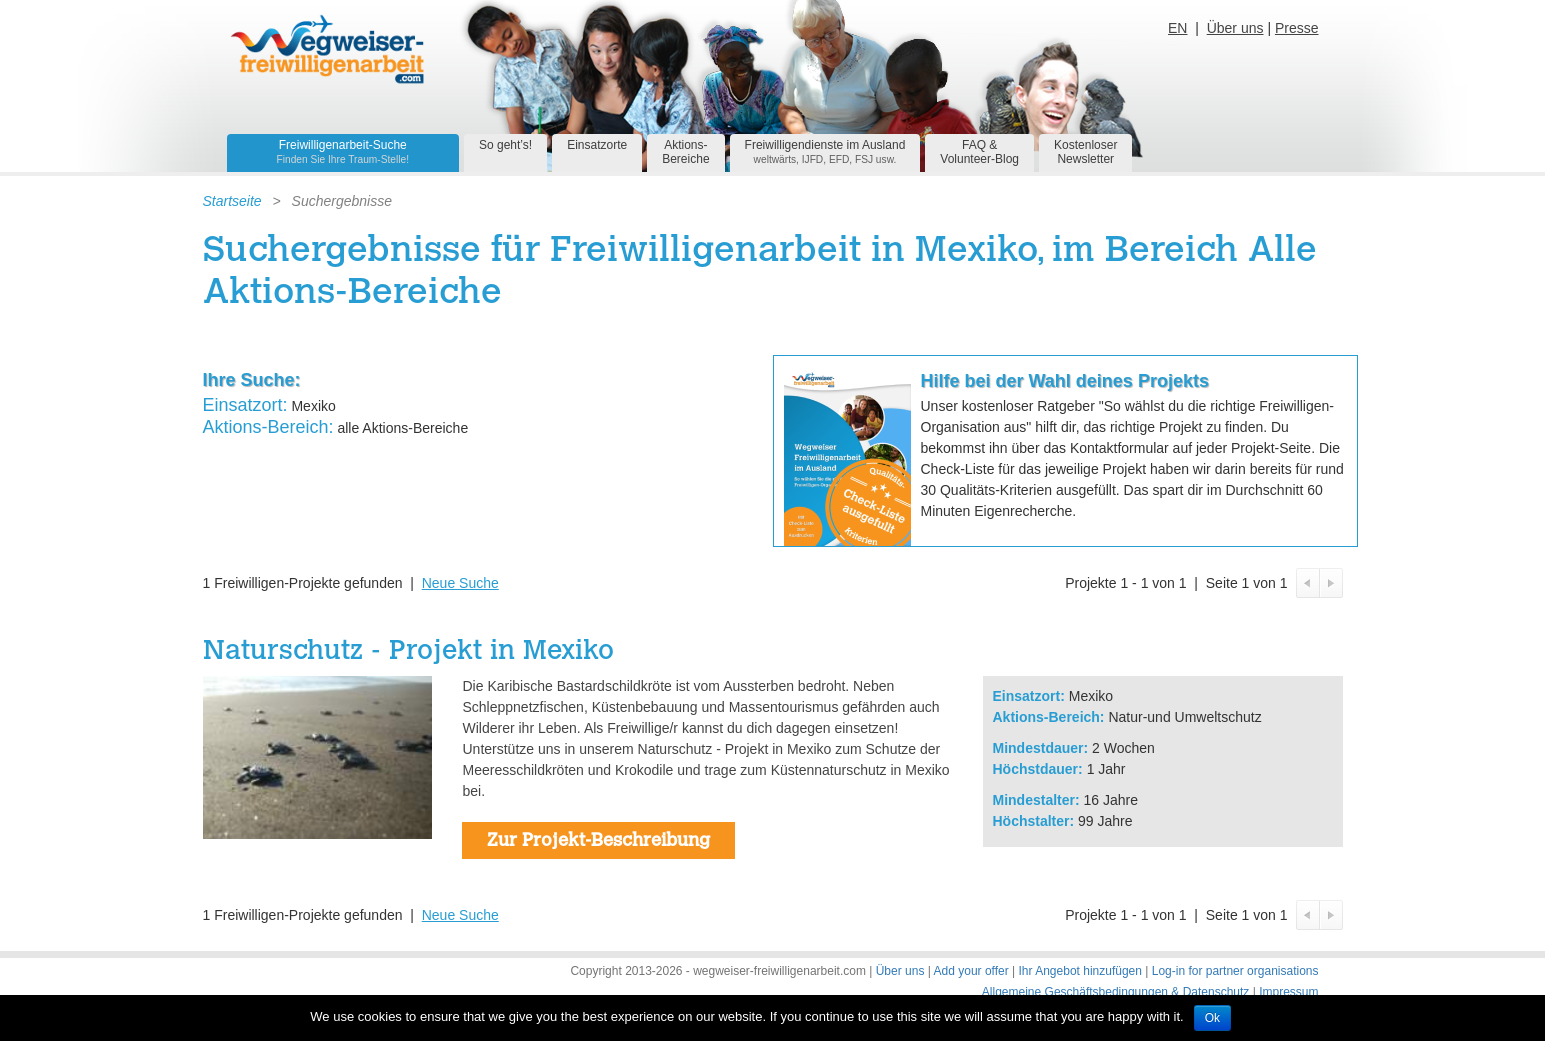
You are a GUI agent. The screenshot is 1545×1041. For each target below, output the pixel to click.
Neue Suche (460, 583)
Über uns (1235, 28)
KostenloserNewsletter (1085, 152)
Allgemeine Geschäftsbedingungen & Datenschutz (1116, 992)
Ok (1212, 1018)
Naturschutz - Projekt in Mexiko (408, 652)
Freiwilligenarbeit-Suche (343, 151)
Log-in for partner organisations (1235, 971)
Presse (1297, 28)
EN (1177, 28)
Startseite (232, 201)
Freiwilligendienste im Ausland (825, 151)
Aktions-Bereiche (685, 152)
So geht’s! (505, 145)
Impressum (1288, 992)
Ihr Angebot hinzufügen (1080, 971)
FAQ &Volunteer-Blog (979, 152)
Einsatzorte (597, 145)
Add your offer (971, 971)
